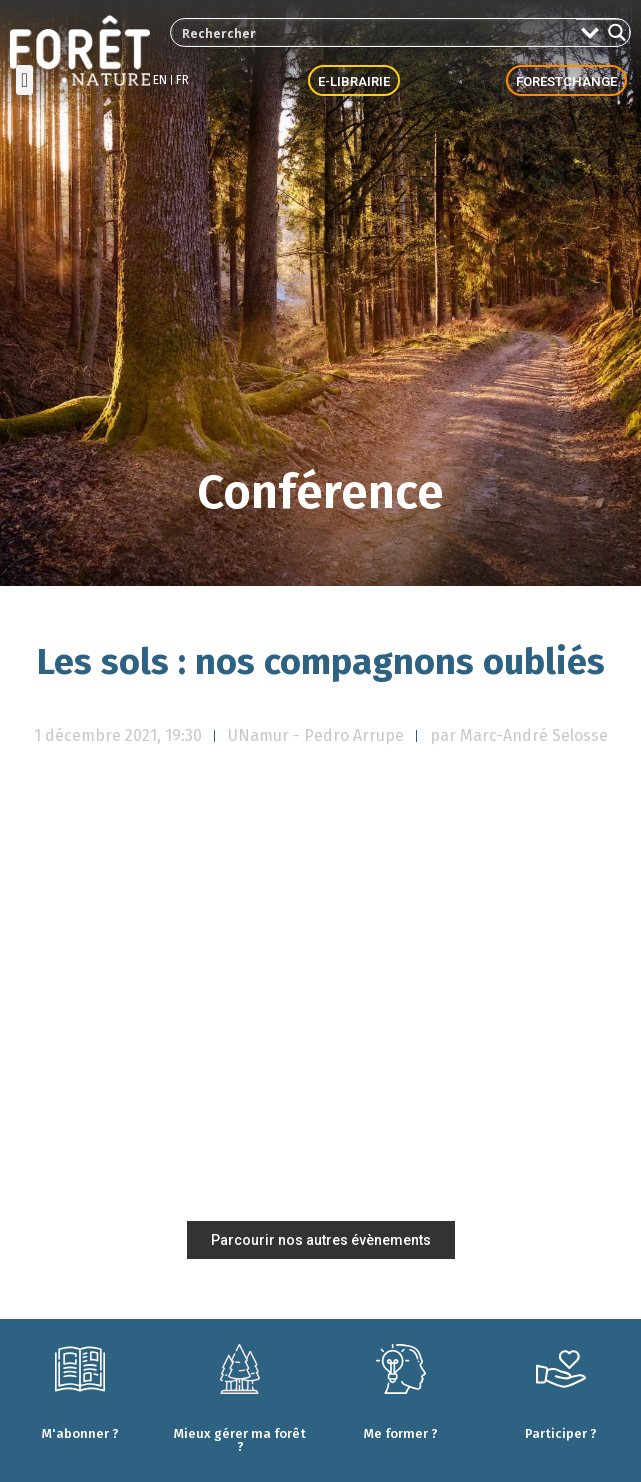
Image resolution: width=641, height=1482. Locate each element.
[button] (24, 80)
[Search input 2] (374, 32)
